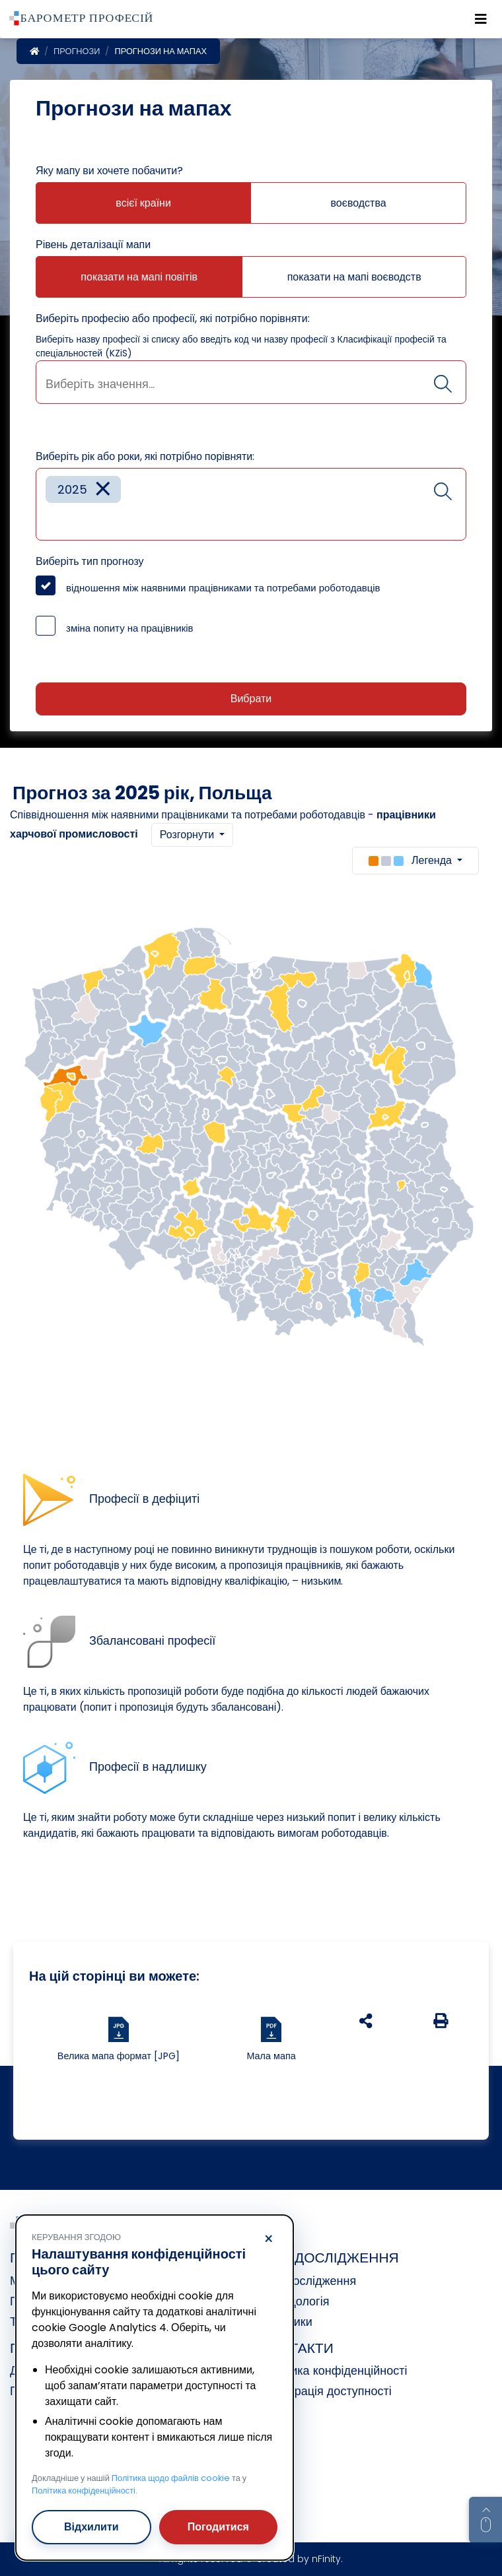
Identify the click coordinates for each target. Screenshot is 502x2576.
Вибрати (251, 698)
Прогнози (77, 51)
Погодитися (218, 2526)
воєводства (358, 203)
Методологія (295, 2301)
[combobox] (251, 382)
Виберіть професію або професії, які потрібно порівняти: (173, 318)
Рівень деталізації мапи (93, 244)
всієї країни (143, 203)
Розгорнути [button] (188, 834)
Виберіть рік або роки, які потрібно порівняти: (145, 456)
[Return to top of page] (485, 2520)
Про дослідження (308, 2280)
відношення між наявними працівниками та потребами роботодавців (223, 588)
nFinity (326, 2558)
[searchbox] (251, 384)
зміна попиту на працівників (130, 628)
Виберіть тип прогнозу (90, 561)
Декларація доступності (326, 2391)
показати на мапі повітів (139, 276)
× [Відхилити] (268, 2239)
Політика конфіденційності (334, 2370)
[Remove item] (103, 489)
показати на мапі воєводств (354, 276)
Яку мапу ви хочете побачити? (109, 170)
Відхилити (91, 2526)
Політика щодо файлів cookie (171, 2478)
